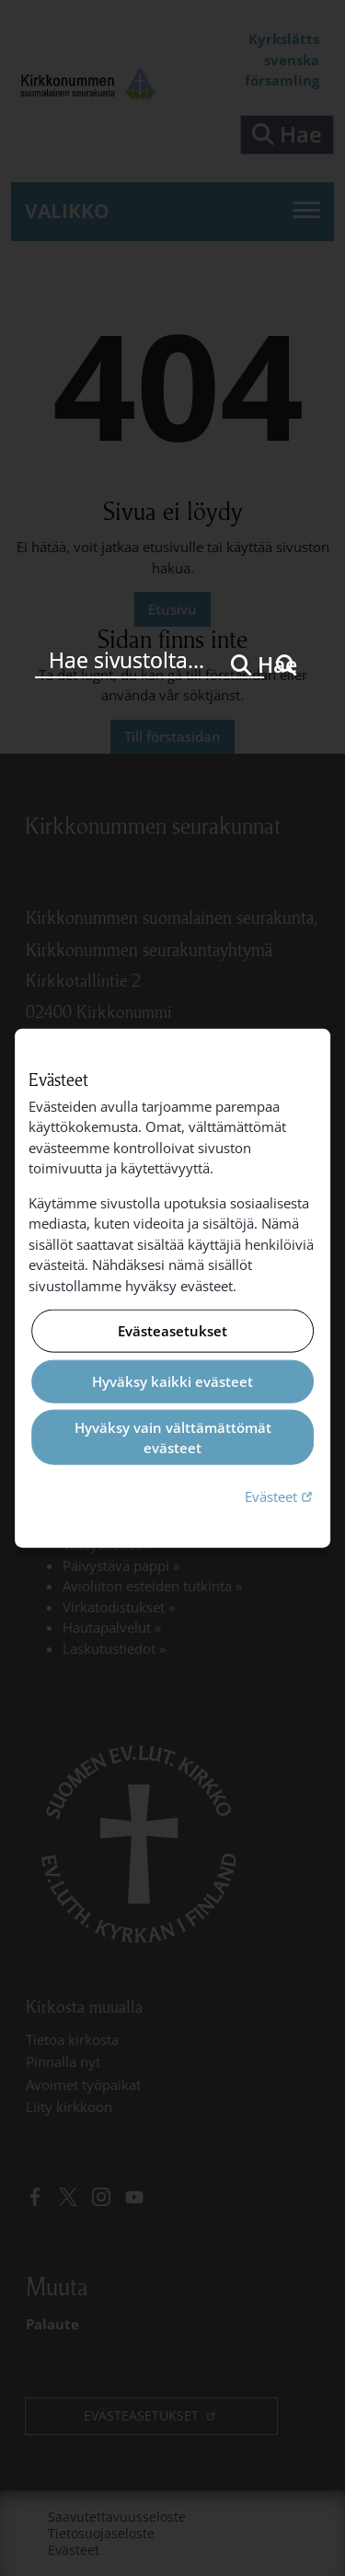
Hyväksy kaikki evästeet (172, 1381)
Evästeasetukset (172, 1331)
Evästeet (280, 1495)
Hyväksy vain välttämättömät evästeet (173, 1437)
